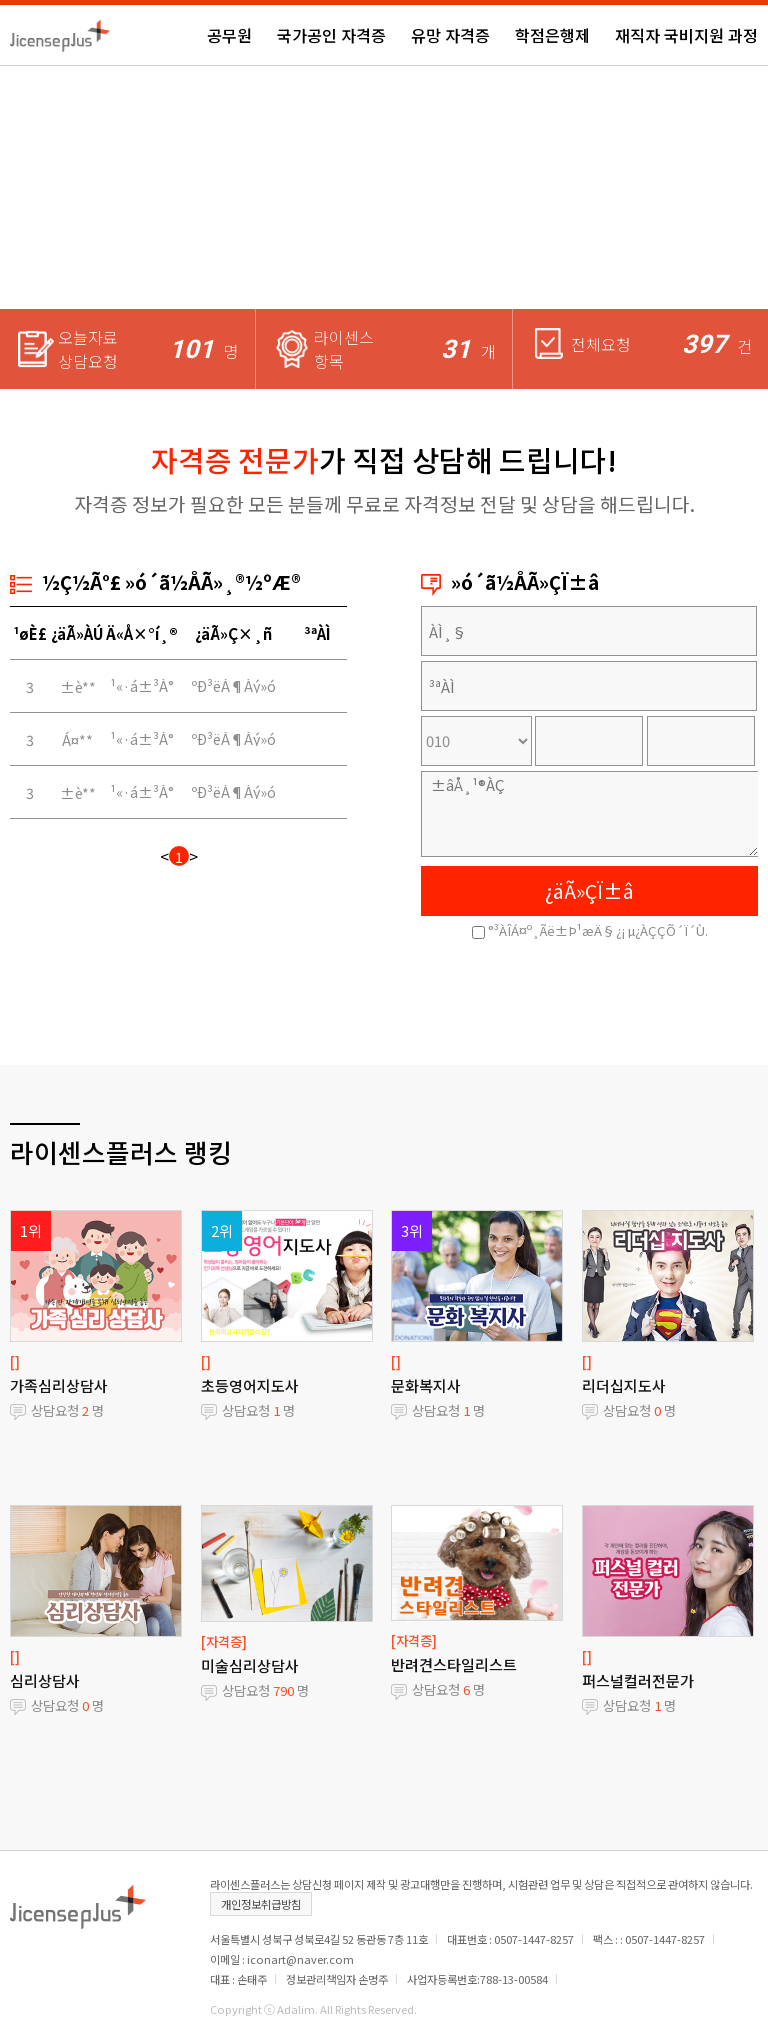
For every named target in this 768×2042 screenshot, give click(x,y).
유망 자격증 (450, 35)
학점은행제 (552, 35)
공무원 (229, 35)
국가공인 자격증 (331, 35)
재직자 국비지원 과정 (686, 35)
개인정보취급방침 (261, 1904)
